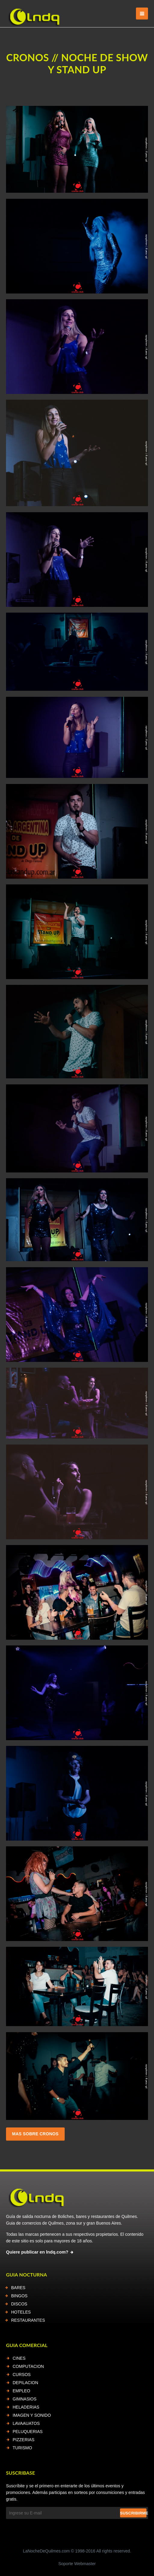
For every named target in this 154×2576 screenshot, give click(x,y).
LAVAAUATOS (26, 2423)
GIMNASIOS (24, 2399)
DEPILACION (25, 2382)
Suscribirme (133, 2513)
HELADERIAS (26, 2407)
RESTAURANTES (28, 2320)
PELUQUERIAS (28, 2431)
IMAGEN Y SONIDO (32, 2415)
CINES (19, 2358)
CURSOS (22, 2374)
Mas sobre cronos (35, 2134)
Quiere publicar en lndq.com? (37, 2252)
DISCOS (19, 2304)
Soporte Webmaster (77, 2563)
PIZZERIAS (23, 2439)
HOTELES (21, 2312)
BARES (18, 2287)
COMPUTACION (28, 2366)
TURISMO (22, 2447)
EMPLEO (21, 2390)
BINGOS (19, 2295)
